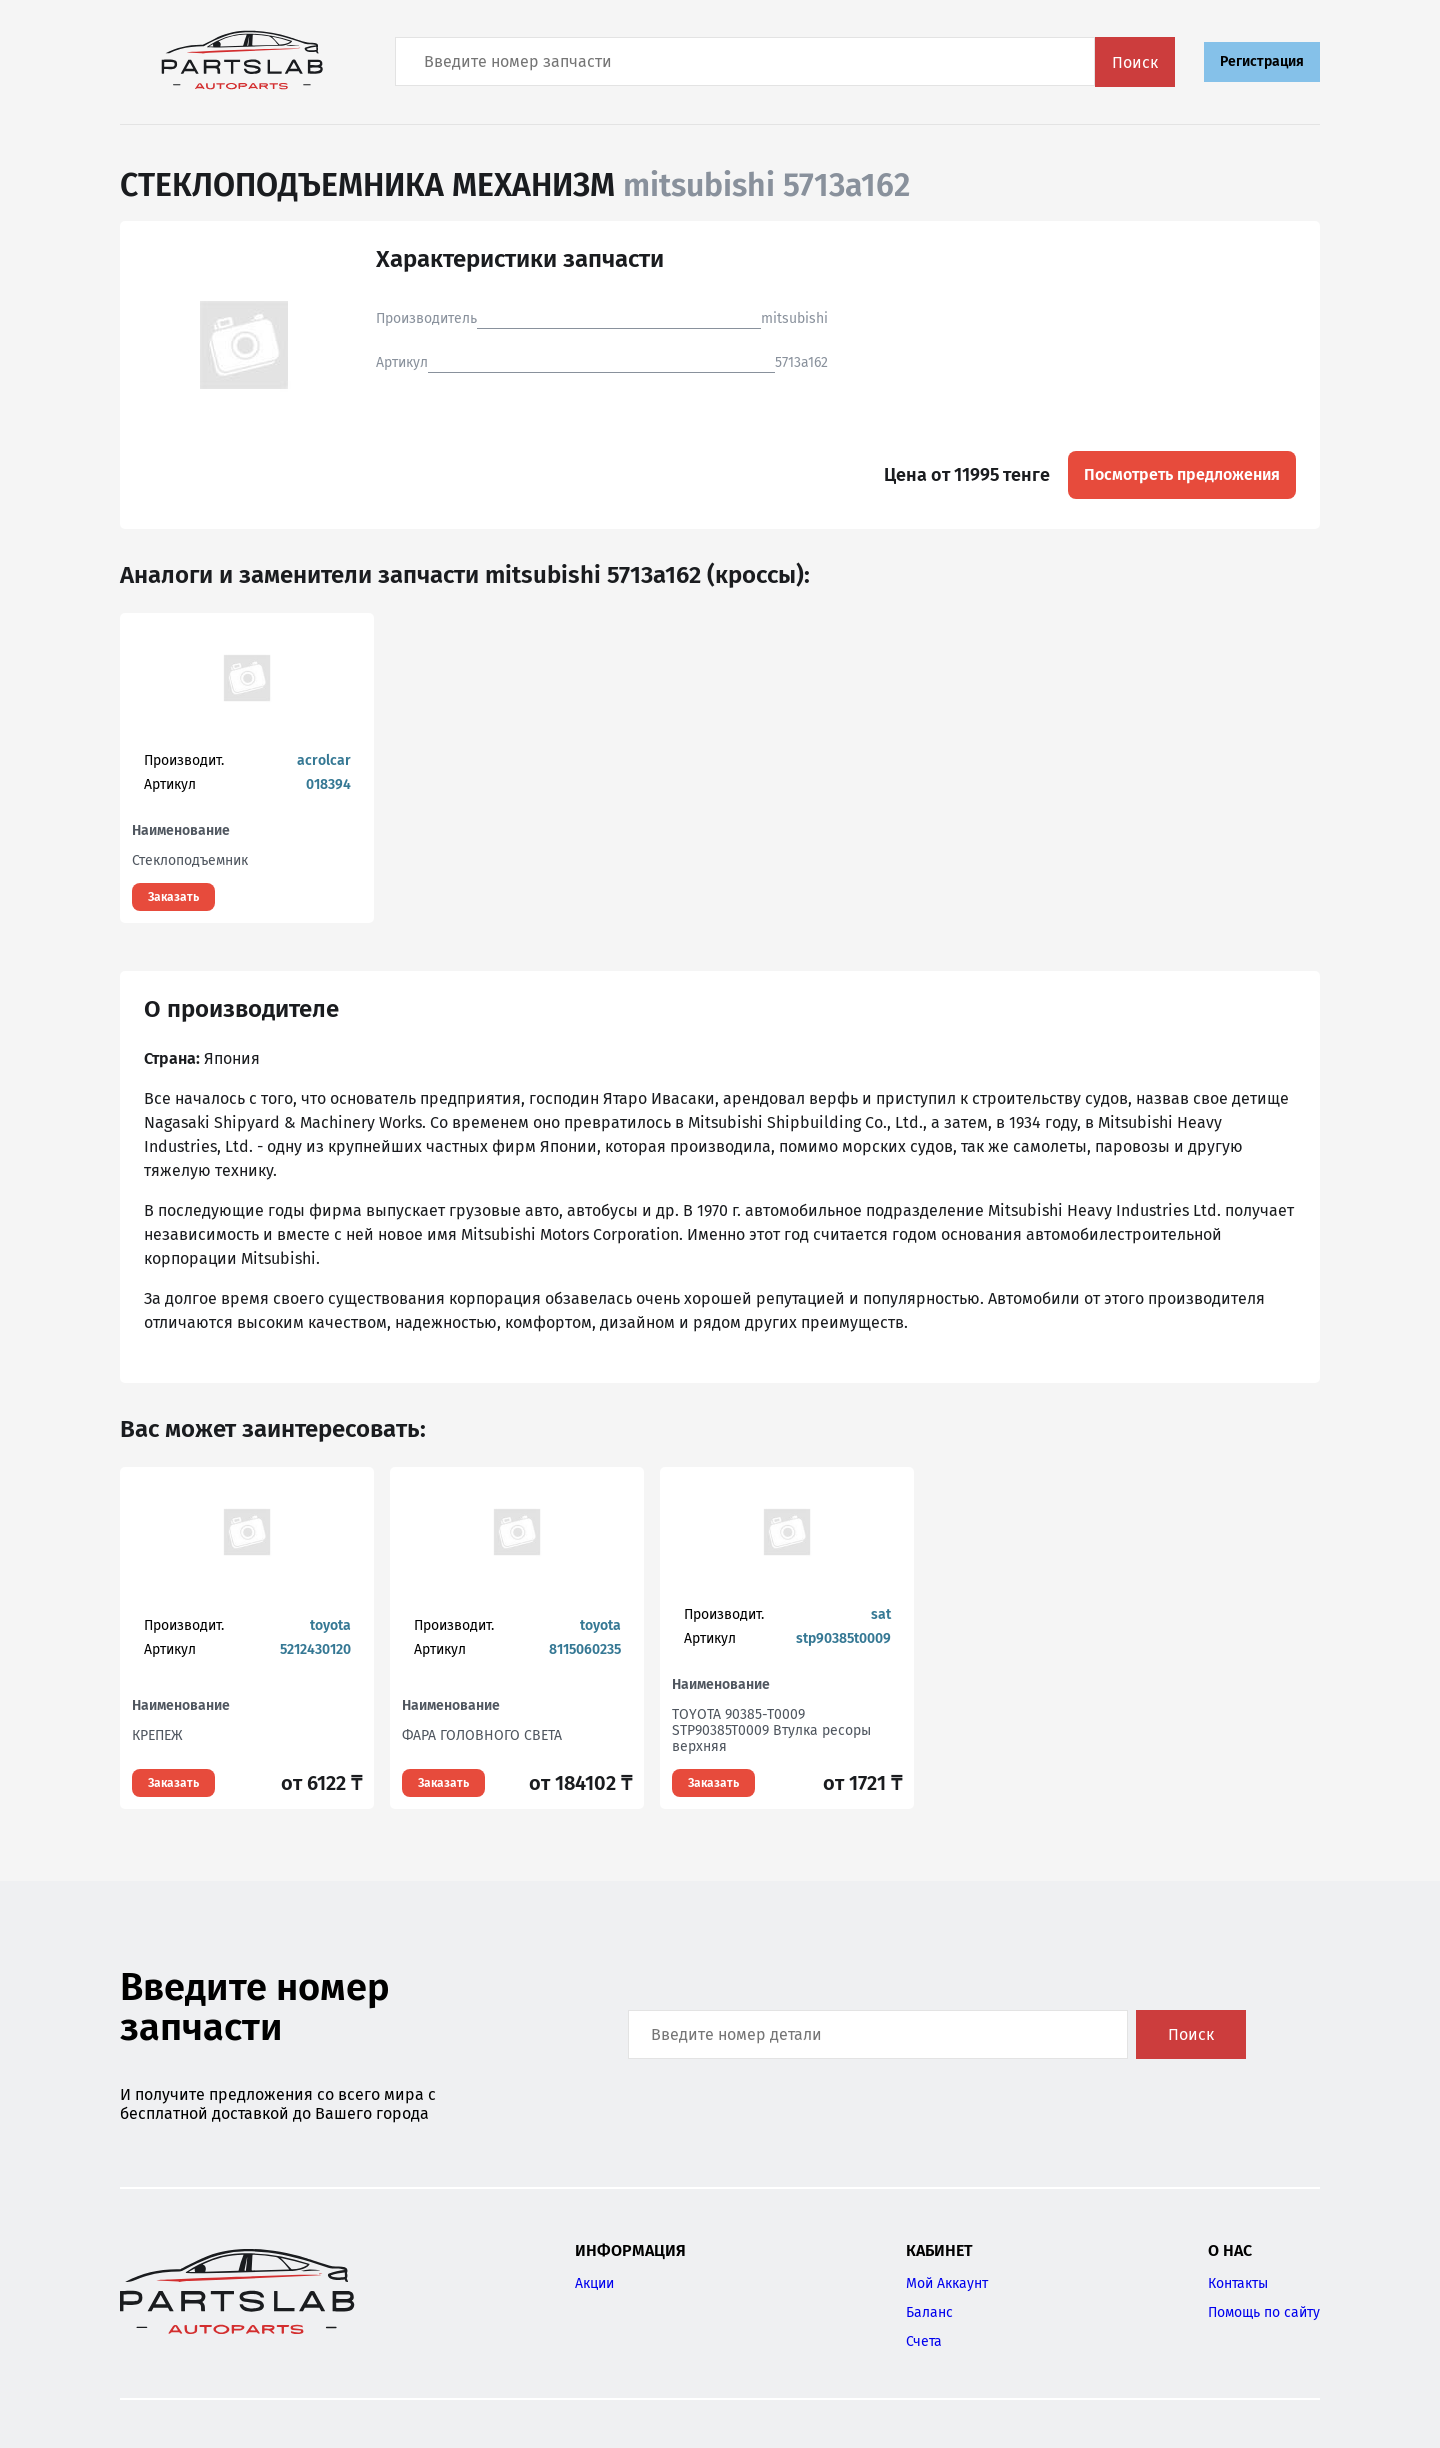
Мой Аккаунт (947, 2283)
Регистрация (1262, 61)
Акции (594, 2283)
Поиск (1135, 62)
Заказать (173, 897)
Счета (924, 2341)
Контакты (1238, 2283)
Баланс (929, 2312)
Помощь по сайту (1264, 2312)
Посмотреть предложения (1182, 474)
